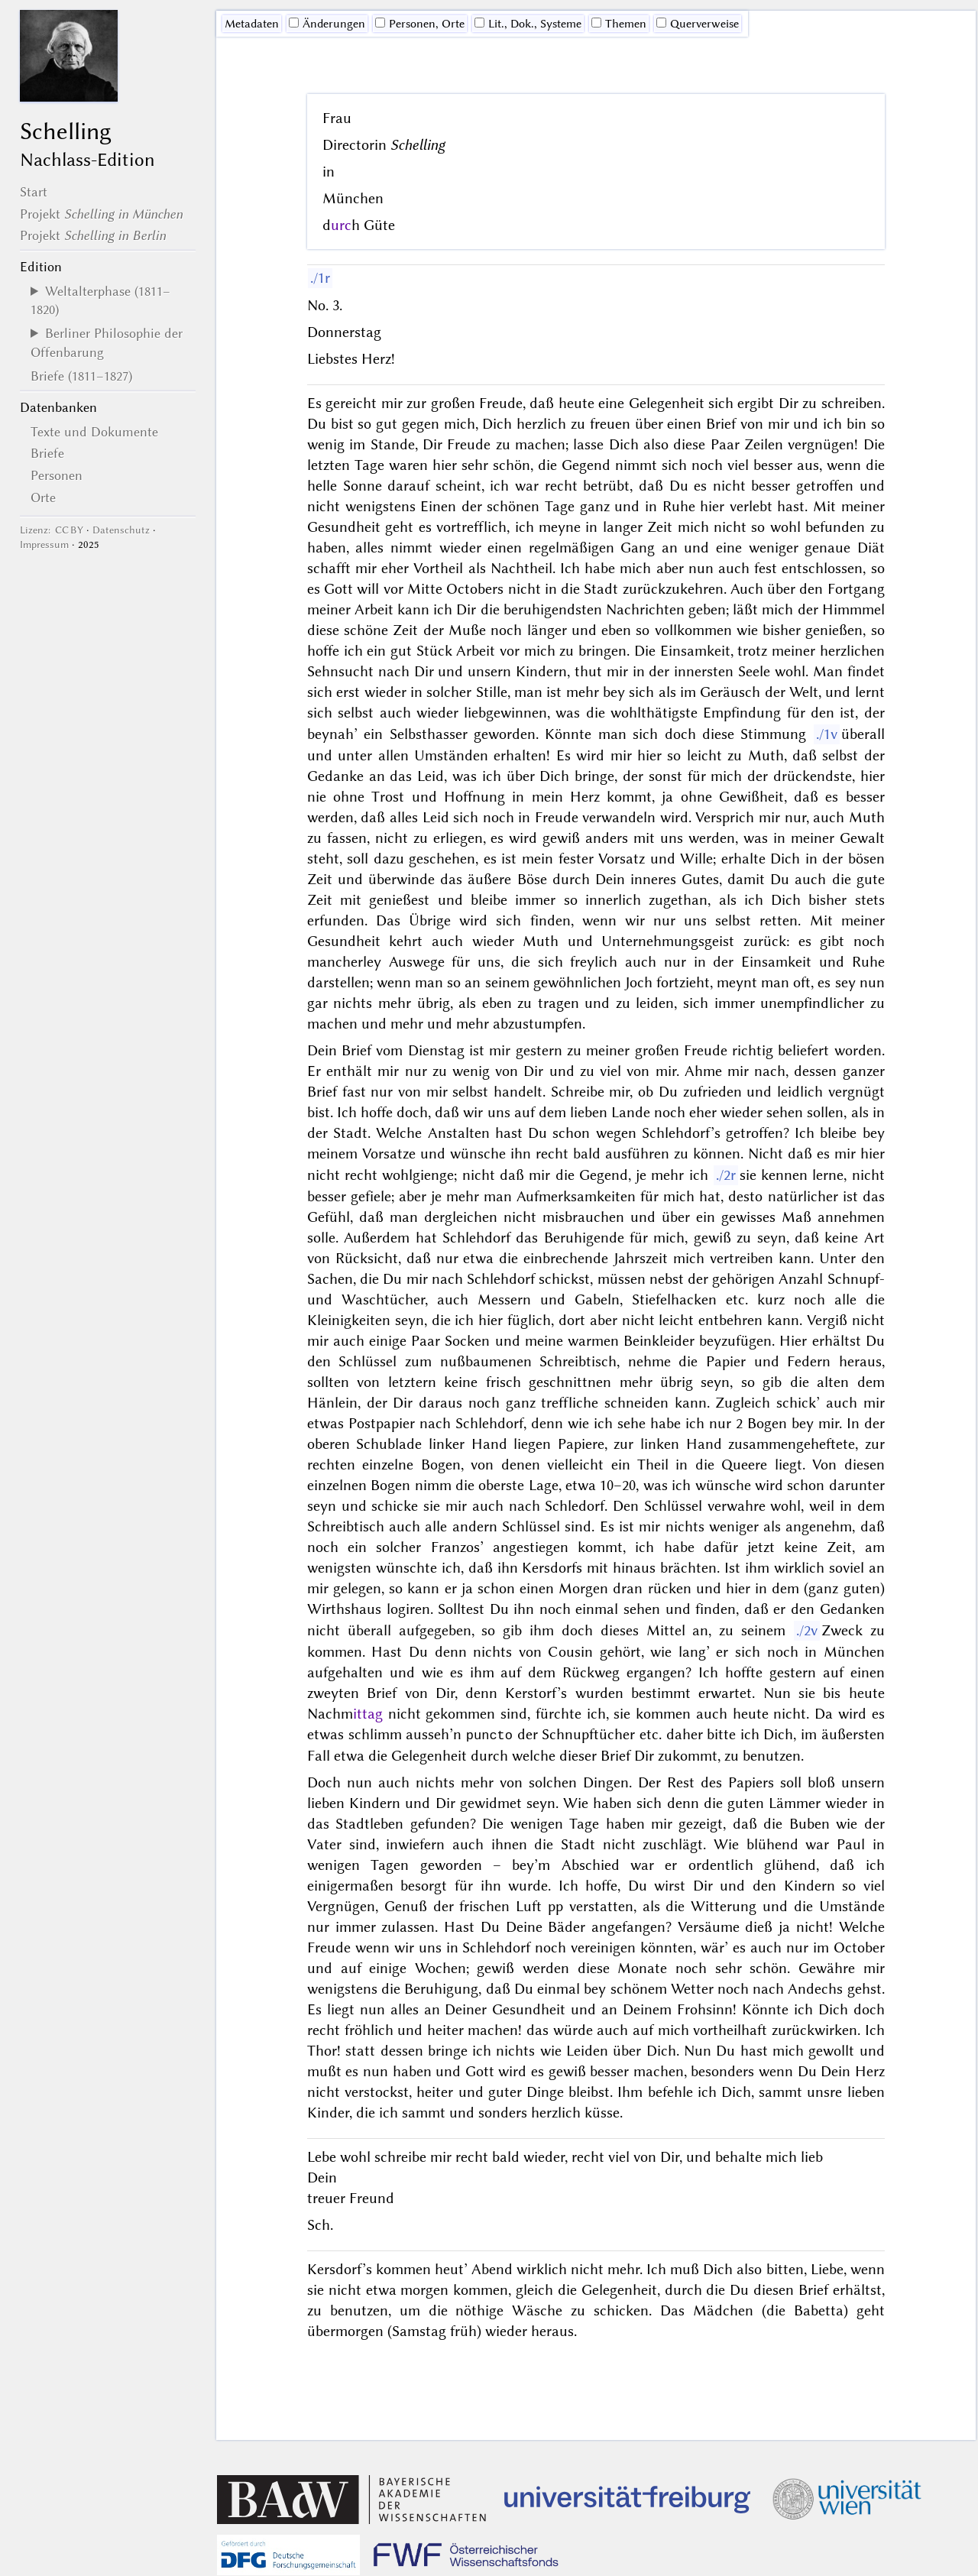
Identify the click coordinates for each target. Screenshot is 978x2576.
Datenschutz (121, 529)
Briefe (47, 453)
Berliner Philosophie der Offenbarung (107, 342)
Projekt (101, 214)
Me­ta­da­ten (252, 24)
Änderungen (327, 24)
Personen (57, 475)
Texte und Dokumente (94, 431)
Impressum (44, 544)
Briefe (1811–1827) (81, 376)
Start (33, 191)
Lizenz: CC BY (51, 529)
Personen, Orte (420, 24)
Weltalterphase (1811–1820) (100, 300)
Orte (43, 497)
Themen (618, 24)
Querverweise (697, 24)
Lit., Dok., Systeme (527, 24)
